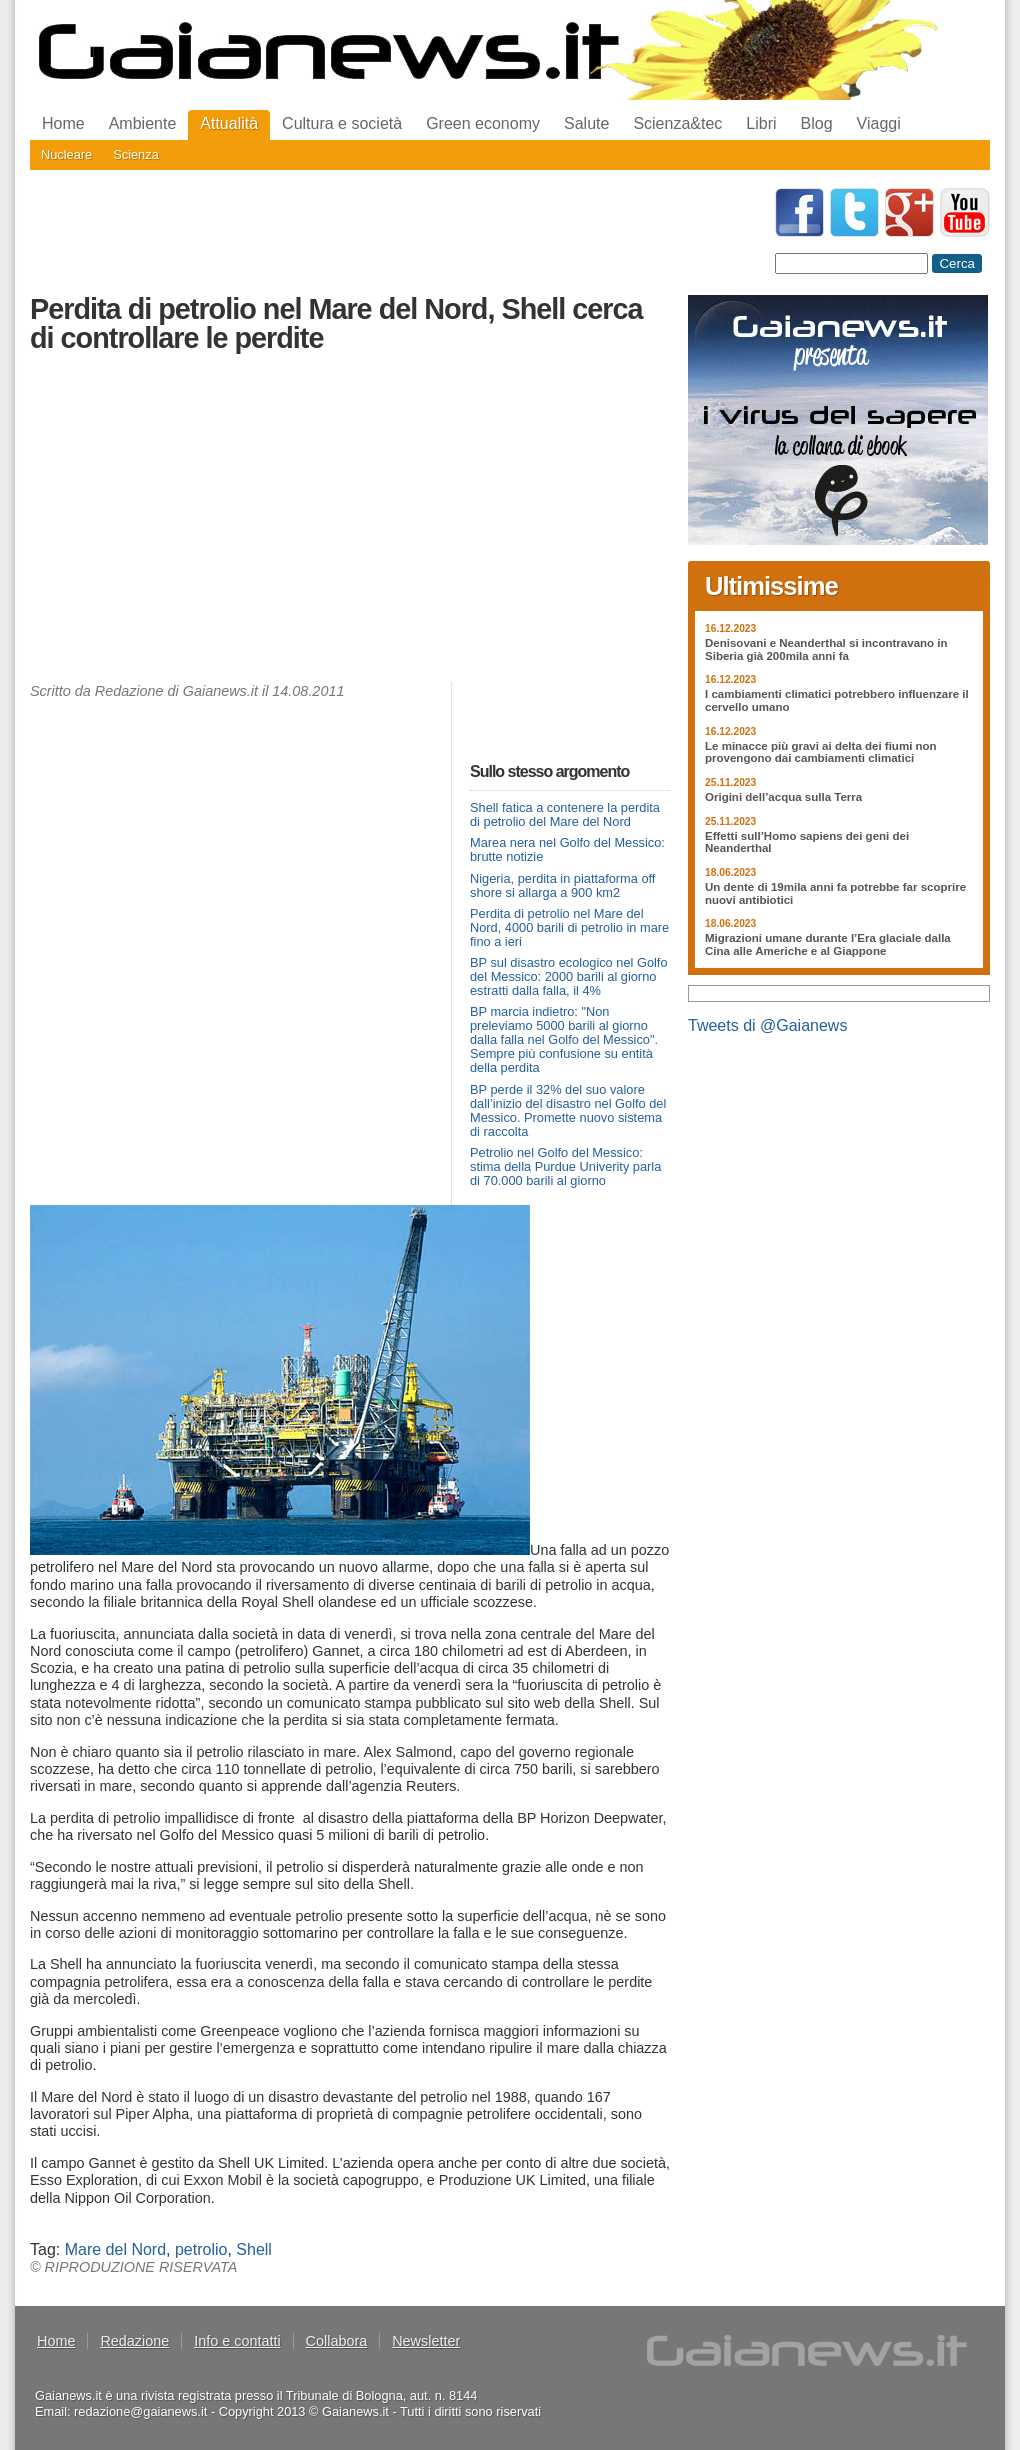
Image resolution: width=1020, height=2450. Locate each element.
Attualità (229, 123)
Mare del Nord (115, 2249)
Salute (586, 123)
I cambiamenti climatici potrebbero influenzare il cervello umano (837, 700)
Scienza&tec (677, 123)
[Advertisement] (350, 523)
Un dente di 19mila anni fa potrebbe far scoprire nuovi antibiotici (835, 893)
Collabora (337, 2341)
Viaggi (879, 123)
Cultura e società (342, 123)
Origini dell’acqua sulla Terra (783, 797)
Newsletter (426, 2341)
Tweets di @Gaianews (767, 1025)
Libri (761, 123)
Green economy (483, 123)
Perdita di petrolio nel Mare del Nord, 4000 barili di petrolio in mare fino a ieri (569, 927)
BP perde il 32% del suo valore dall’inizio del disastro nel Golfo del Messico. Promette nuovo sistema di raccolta (568, 1110)
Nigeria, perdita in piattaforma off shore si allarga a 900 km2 (562, 885)
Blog (817, 123)
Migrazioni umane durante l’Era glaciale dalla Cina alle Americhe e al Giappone (828, 944)
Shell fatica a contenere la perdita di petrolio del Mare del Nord (565, 814)
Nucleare (66, 154)
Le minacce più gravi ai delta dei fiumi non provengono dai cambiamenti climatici (821, 752)
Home (63, 123)
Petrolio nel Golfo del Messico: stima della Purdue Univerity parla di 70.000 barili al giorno (565, 1166)
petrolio (201, 2249)
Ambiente (143, 123)
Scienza (136, 154)
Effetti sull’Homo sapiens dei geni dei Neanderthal (807, 842)
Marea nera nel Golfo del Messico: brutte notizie (567, 849)
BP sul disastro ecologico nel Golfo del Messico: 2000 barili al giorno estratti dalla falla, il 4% (569, 976)
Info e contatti (237, 2341)
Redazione (134, 2341)
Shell (254, 2249)
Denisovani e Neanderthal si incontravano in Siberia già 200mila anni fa (826, 649)
